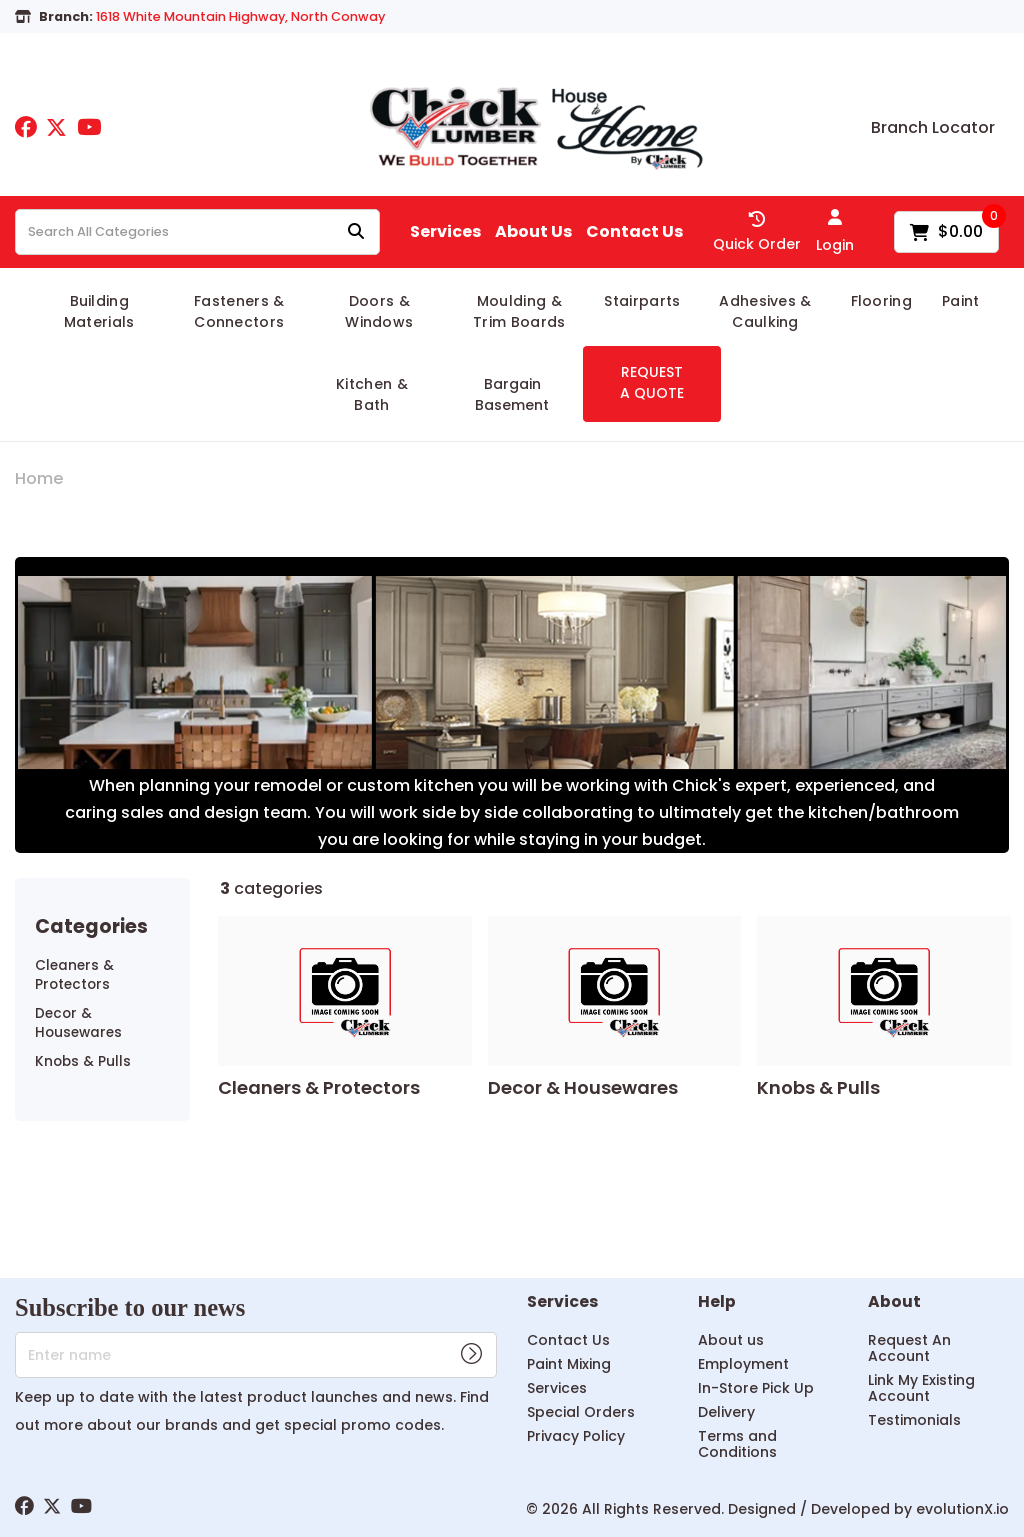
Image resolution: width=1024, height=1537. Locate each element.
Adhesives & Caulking (765, 311)
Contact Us (634, 232)
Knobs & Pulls (83, 1061)
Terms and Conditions (737, 1444)
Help (717, 1302)
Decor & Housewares (78, 1023)
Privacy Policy (576, 1436)
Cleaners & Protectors (74, 975)
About (894, 1302)
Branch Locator (933, 128)
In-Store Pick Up (756, 1388)
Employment (743, 1364)
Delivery (726, 1412)
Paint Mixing (569, 1364)
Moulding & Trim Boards (519, 311)
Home (39, 478)
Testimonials (914, 1420)
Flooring (882, 301)
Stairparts (642, 301)
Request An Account (909, 1348)
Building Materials (99, 311)
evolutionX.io (962, 1509)
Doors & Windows (379, 311)
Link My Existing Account (921, 1388)
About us (731, 1340)
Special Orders (581, 1412)
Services (445, 232)
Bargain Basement (512, 394)
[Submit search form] (356, 232)
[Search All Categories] (197, 232)
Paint (961, 301)
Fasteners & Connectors (239, 311)
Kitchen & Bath (372, 394)
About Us (533, 232)
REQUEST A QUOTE (652, 382)
